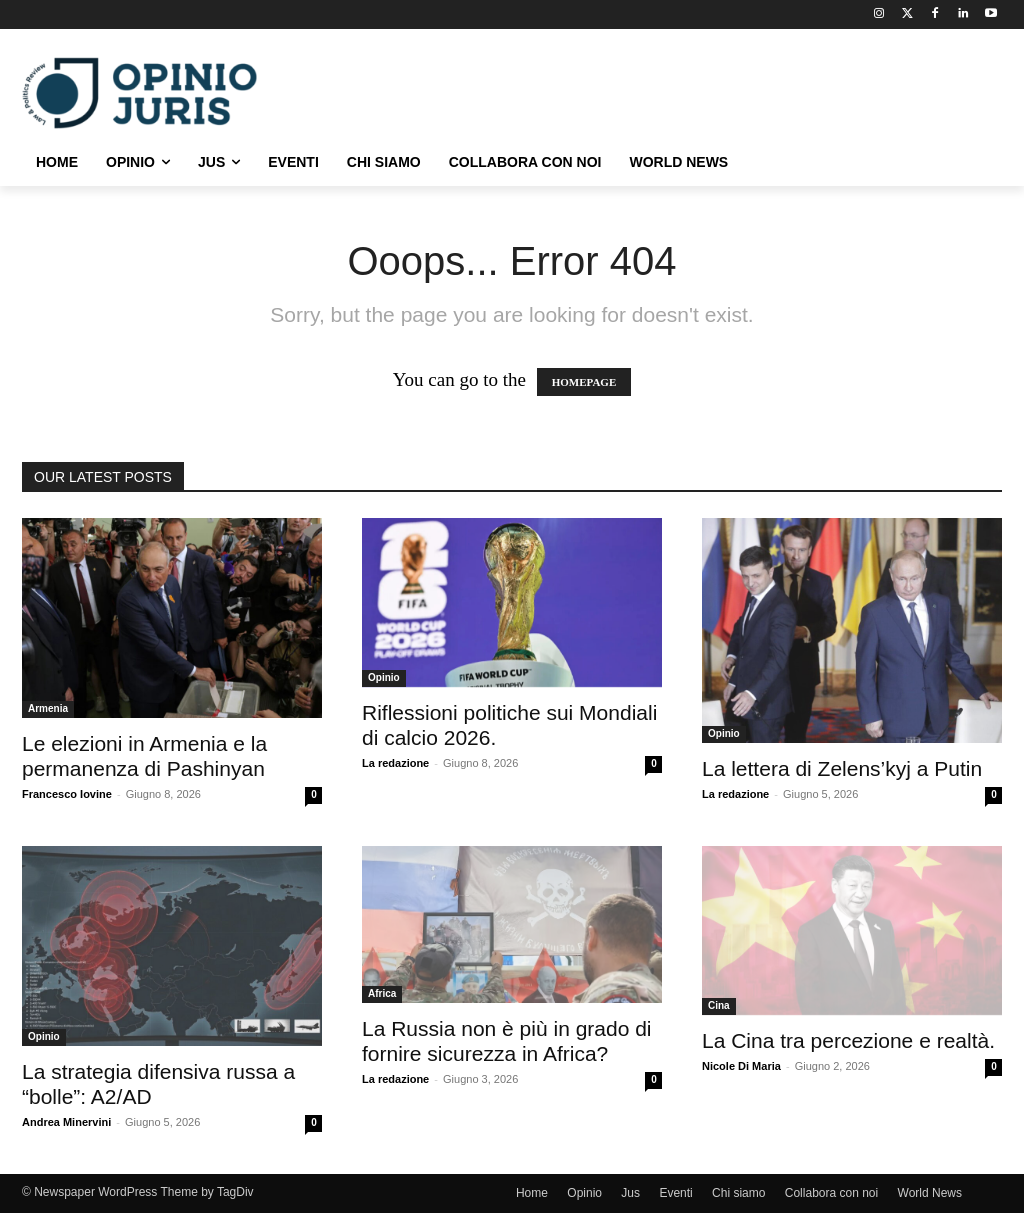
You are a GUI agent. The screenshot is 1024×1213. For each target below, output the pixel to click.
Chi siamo (738, 1193)
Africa (382, 993)
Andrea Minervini (66, 1122)
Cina (719, 1005)
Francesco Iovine (67, 794)
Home (532, 1193)
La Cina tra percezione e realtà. (848, 1040)
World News (930, 1193)
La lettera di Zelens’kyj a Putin (842, 768)
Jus (630, 1193)
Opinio (384, 677)
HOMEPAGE (584, 382)
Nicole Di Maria (741, 1066)
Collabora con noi (831, 1193)
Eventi (675, 1193)
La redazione (395, 763)
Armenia (48, 708)
